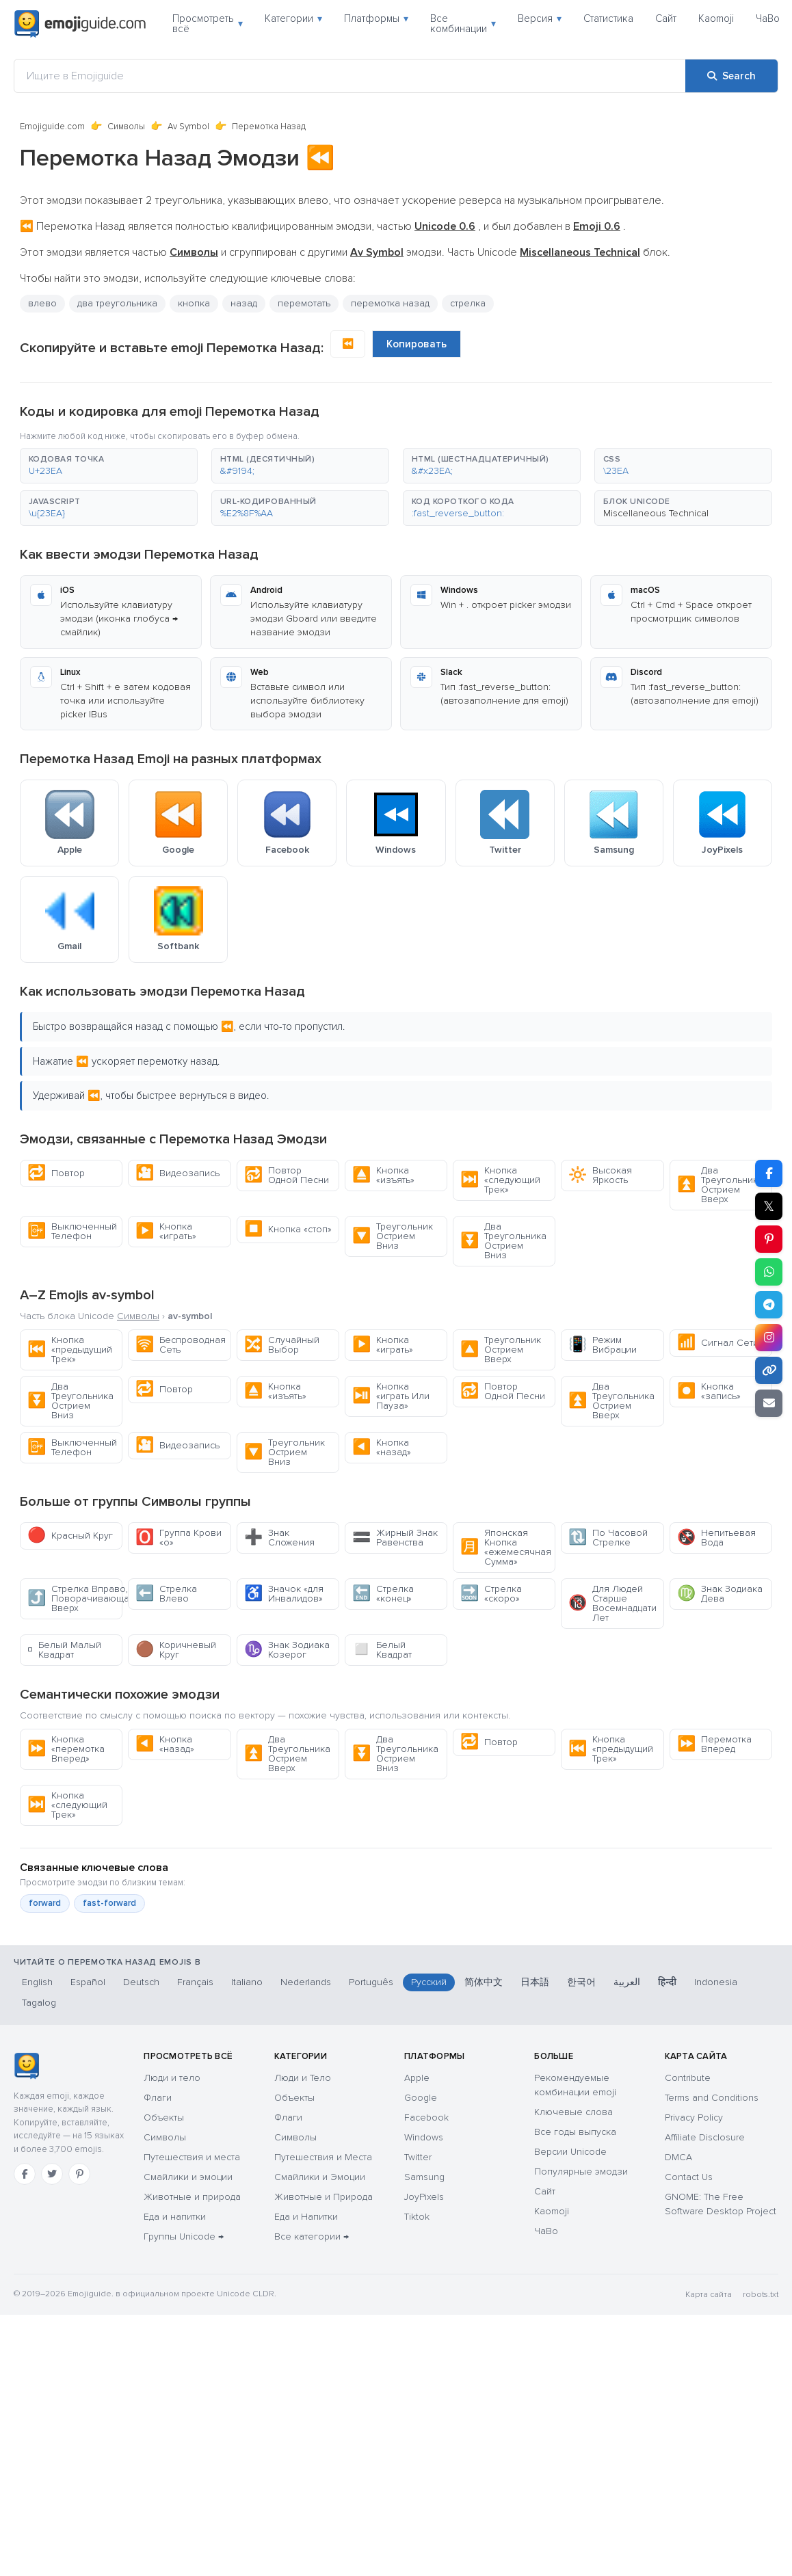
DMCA (678, 2157)
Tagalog (39, 2002)
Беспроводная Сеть (180, 1344)
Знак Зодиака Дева (720, 1593)
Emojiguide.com (52, 126)
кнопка (194, 303)
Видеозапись (177, 1173)
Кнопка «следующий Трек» (500, 1180)
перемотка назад (390, 303)
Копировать (416, 344)
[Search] (731, 75)
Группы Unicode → (184, 2236)
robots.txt (760, 2294)
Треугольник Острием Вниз (392, 1236)
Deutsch (141, 1982)
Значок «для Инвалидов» (284, 1593)
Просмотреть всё (207, 23)
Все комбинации (463, 23)
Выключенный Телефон (72, 1231)
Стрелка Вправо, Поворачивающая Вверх (74, 1598)
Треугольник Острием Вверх (500, 1349)
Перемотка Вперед (714, 1744)
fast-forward (109, 1903)
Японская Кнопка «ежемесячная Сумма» (505, 1547)
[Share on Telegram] (768, 1304)
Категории (293, 18)
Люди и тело (172, 2078)
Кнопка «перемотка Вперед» (66, 1749)
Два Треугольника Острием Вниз (503, 1241)
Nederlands (305, 1982)
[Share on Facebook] (768, 1173)
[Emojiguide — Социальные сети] (26, 2066)
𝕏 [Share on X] (768, 1206)
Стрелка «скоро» (491, 1593)
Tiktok (417, 2216)
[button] (109, 465)
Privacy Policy (694, 2117)
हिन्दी (667, 1982)
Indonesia (715, 1982)
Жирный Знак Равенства (395, 1537)
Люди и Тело (302, 2078)
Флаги (158, 2097)
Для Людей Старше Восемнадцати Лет (612, 1603)
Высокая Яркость (600, 1175)
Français (195, 1982)
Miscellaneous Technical (656, 513)
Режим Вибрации (602, 1344)
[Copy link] (768, 1370)
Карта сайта (708, 2294)
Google (420, 2097)
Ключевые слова (573, 2112)
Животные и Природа (323, 2197)
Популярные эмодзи (581, 2171)
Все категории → (311, 2236)
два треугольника (117, 303)
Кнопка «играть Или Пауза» (391, 1396)
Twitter (418, 2157)
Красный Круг (70, 1535)
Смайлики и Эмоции (319, 2177)
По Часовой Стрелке (608, 1537)
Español (87, 1982)
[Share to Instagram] (768, 1337)
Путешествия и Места (323, 2157)
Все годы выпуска (575, 2132)
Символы (126, 126)
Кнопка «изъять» (383, 1175)
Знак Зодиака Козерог (287, 1649)
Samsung (424, 2177)
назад (243, 303)
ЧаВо (768, 18)
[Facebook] (25, 2174)
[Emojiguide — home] (80, 24)
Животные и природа (192, 2197)
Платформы (376, 18)
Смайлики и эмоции (188, 2177)
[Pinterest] (79, 2174)
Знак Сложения (279, 1537)
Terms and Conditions (711, 2097)
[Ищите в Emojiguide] (349, 75)
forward (45, 1903)
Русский (429, 1982)
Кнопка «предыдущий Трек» (69, 1349)
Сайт (665, 18)
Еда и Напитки (306, 2216)
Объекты (164, 2117)
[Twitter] (52, 2174)
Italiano (247, 1982)
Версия (540, 18)
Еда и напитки (175, 2216)
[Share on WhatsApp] (768, 1272)
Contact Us (689, 2177)
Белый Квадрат (382, 1649)
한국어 (581, 1982)
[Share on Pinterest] (768, 1239)
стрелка (468, 303)
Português (371, 1982)
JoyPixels (424, 2197)
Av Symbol (188, 126)
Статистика (608, 18)
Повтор (56, 1173)
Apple (417, 2078)
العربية (626, 1982)
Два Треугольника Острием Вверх (720, 1185)
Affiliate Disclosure (705, 2137)
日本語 (534, 1982)
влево (42, 303)
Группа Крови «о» (178, 1537)
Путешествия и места (192, 2157)
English (37, 1982)
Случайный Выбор (281, 1344)
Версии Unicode (570, 2151)
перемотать (304, 303)
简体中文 (483, 1982)
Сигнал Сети (717, 1342)
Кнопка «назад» (381, 1447)
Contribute (688, 2078)
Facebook (426, 2117)
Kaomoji (716, 18)
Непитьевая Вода (716, 1537)
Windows (423, 2137)
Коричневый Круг (175, 1649)
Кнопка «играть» (165, 1231)
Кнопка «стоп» (288, 1229)
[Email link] (768, 1403)
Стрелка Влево (166, 1593)
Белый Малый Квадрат (64, 1649)
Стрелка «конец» (383, 1593)
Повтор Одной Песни (286, 1175)
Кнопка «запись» (709, 1391)
